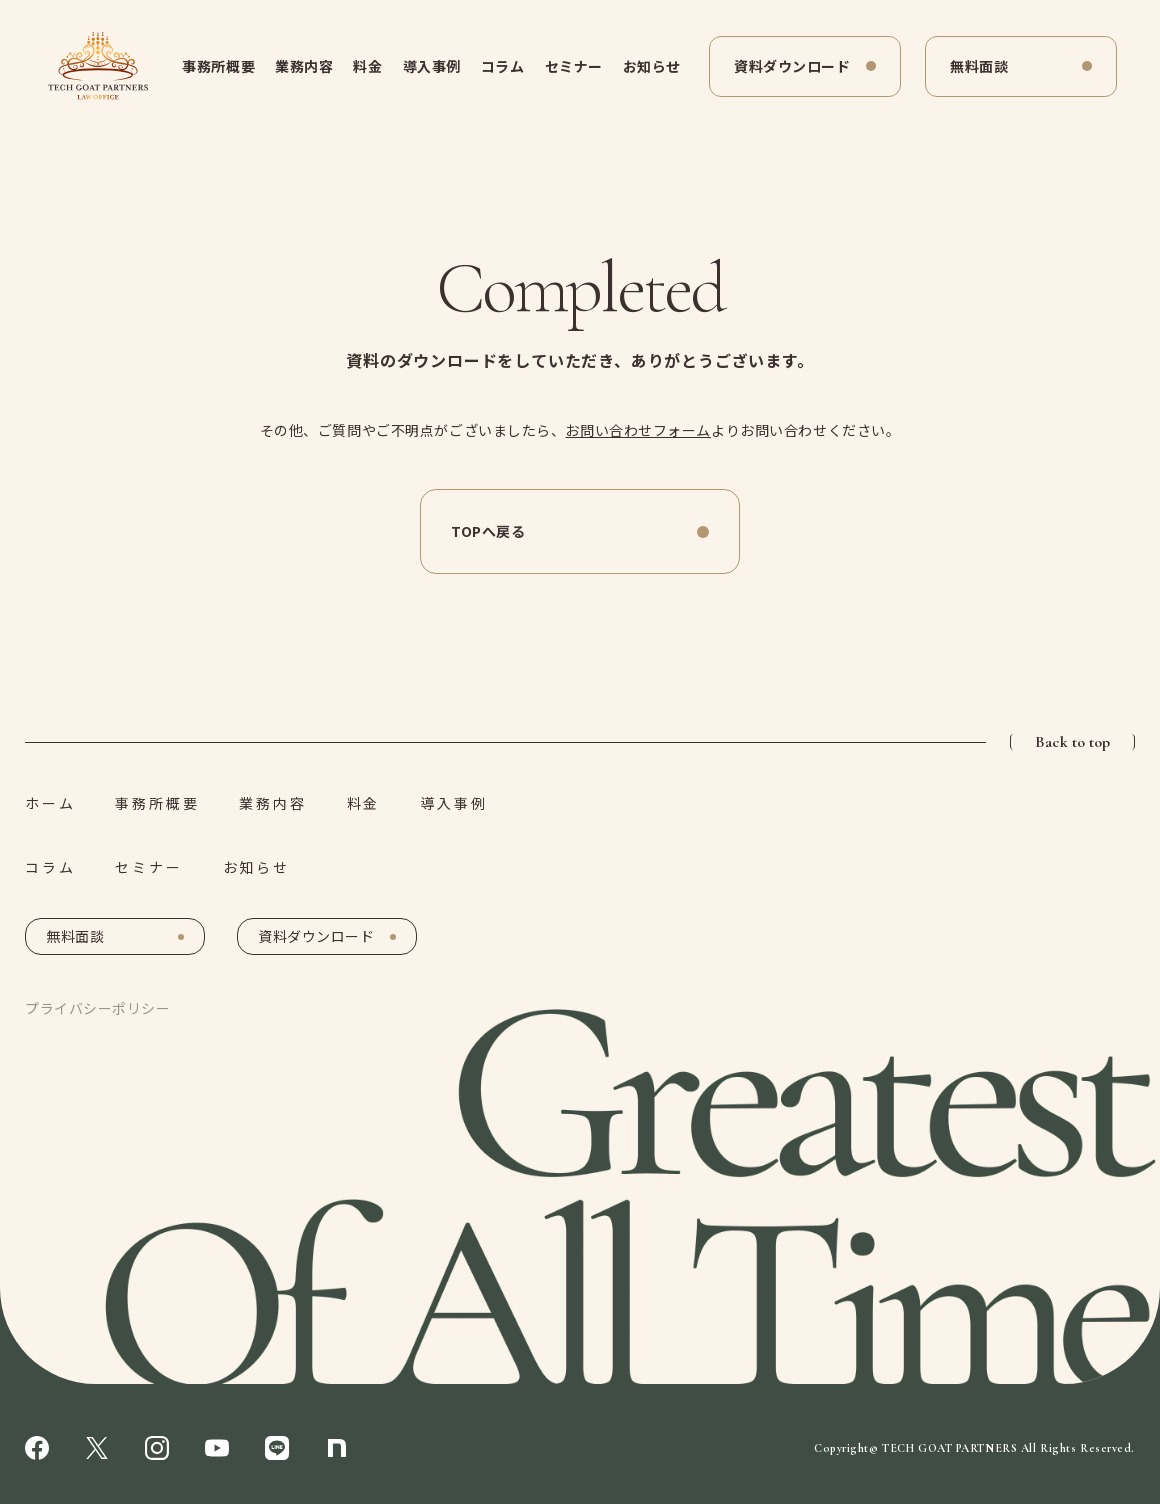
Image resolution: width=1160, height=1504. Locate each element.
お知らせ (652, 66)
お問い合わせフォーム (638, 430)
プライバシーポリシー (98, 1008)
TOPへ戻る (488, 531)
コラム (503, 66)
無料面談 (979, 66)
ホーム (50, 803)
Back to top (1072, 742)
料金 (367, 66)
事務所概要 (218, 66)
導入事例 (432, 66)
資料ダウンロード (792, 66)
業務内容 (304, 66)
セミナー (574, 66)
